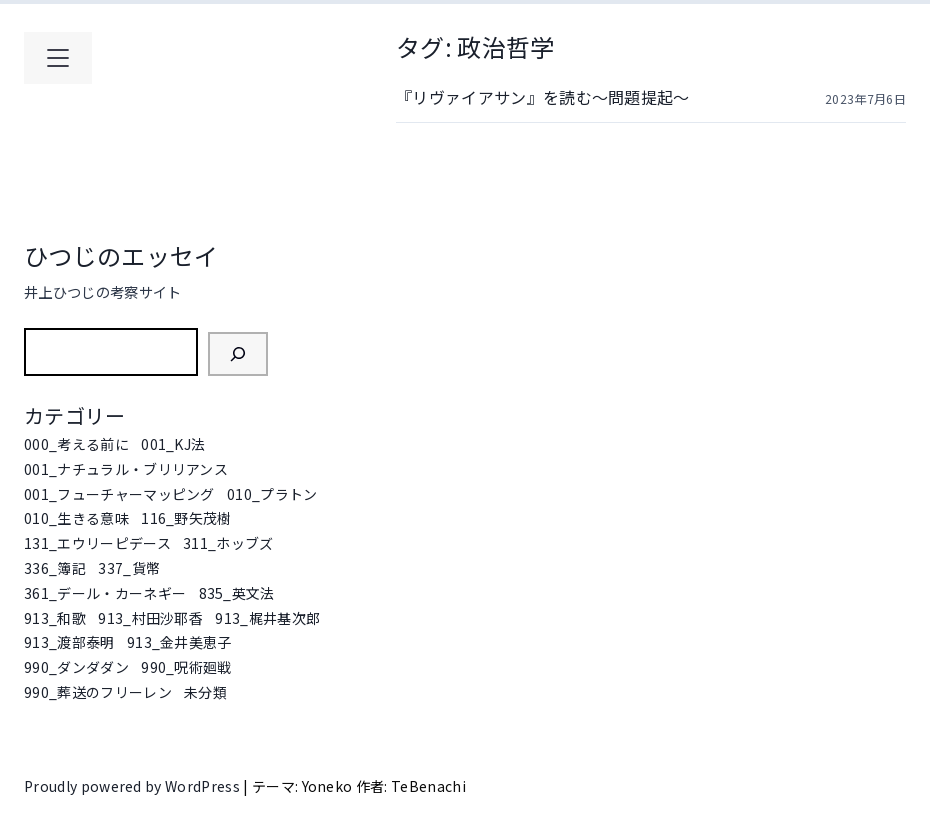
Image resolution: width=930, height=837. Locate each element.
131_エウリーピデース (97, 543)
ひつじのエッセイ (121, 255)
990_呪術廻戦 (186, 667)
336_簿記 (55, 568)
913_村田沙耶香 (150, 618)
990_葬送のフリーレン (98, 692)
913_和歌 (55, 618)
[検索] (238, 354)
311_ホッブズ (228, 543)
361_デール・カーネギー (105, 593)
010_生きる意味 (76, 518)
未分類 (205, 692)
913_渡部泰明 (69, 642)
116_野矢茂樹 (186, 518)
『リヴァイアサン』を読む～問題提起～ (543, 97)
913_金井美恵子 (179, 642)
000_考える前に (76, 444)
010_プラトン (272, 494)
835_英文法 (237, 593)
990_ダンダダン (76, 667)
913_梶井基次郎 (267, 618)
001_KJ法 (173, 444)
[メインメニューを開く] (58, 58)
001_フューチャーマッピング (119, 494)
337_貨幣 (129, 568)
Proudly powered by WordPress (133, 786)
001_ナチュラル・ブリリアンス (126, 469)
